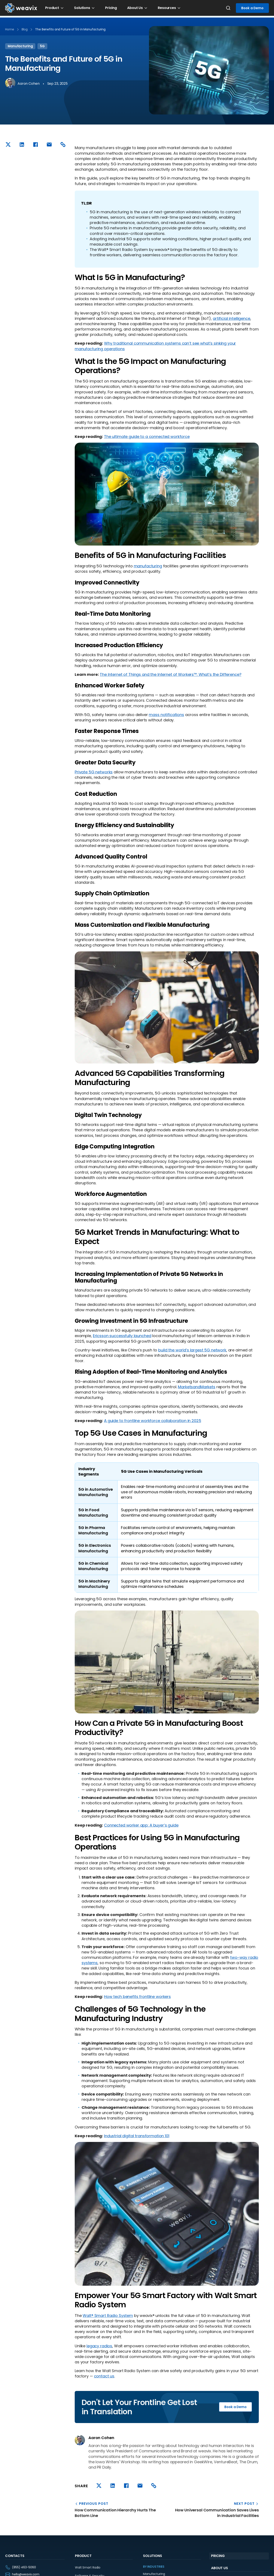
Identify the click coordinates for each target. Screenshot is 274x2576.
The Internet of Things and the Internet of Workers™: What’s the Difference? (170, 674)
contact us (104, 2376)
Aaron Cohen (22, 83)
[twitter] (8, 145)
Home (9, 29)
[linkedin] (22, 145)
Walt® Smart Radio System (108, 2315)
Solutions (82, 7)
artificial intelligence (231, 318)
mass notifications (166, 714)
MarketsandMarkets (196, 1387)
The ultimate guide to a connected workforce (147, 436)
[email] (49, 145)
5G (42, 46)
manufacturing (148, 566)
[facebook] (36, 145)
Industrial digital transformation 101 (136, 2136)
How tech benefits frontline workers (137, 1996)
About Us (135, 7)
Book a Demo (252, 8)
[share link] (63, 145)
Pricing (111, 7)
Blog (25, 29)
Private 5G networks (94, 772)
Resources (167, 7)
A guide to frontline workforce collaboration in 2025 (152, 1420)
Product (52, 7)
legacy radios (99, 2346)
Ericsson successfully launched (122, 1335)
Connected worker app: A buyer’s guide (141, 1825)
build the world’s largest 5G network (192, 1350)
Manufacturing (20, 46)
